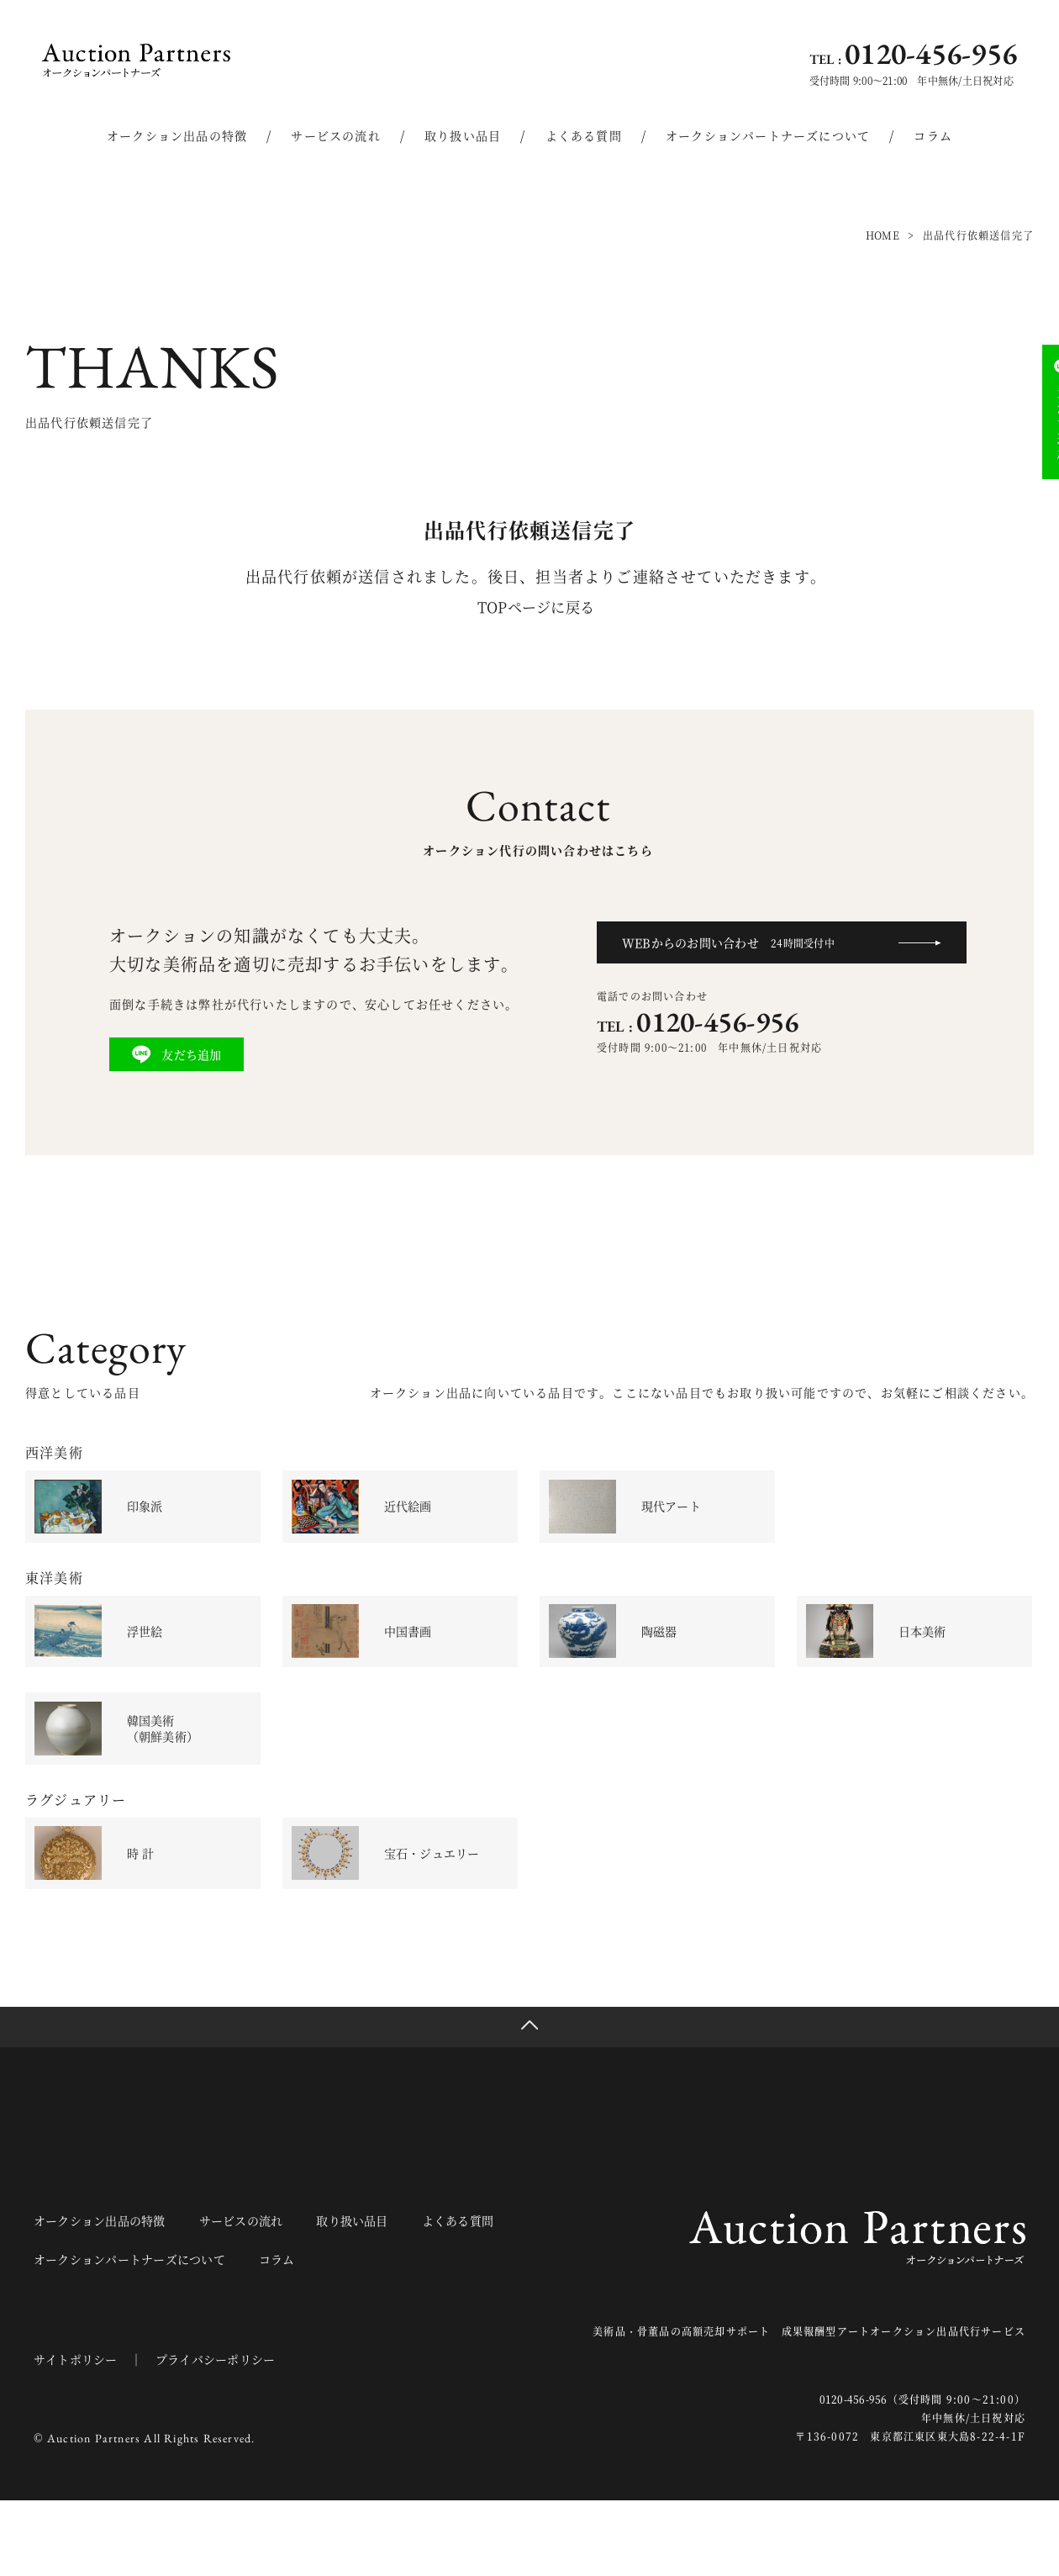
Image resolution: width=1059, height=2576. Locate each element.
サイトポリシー (78, 2434)
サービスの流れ (335, 135)
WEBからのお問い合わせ (736, 942)
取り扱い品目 (462, 135)
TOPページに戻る (536, 606)
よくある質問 (583, 135)
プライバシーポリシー (225, 2434)
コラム (933, 135)
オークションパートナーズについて (768, 135)
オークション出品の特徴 (177, 135)
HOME (880, 235)
